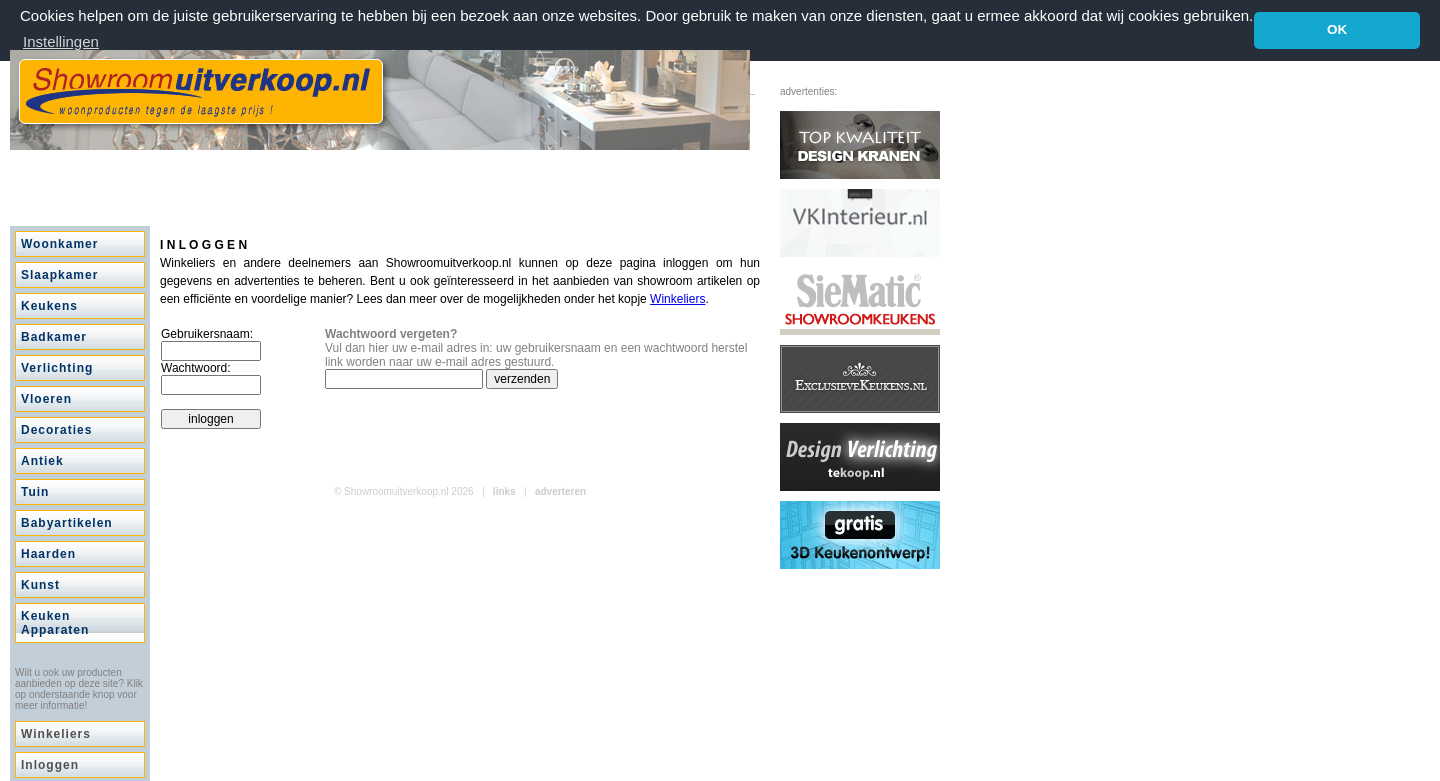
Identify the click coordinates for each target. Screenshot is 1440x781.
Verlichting (57, 368)
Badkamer (54, 337)
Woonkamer (59, 244)
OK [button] (1337, 29)
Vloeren (46, 399)
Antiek (42, 461)
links (504, 491)
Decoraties (56, 430)
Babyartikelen (67, 523)
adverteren (560, 491)
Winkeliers (56, 734)
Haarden (48, 554)
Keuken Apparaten (55, 623)
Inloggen (50, 765)
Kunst (40, 585)
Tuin (35, 492)
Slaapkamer (59, 275)
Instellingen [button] (61, 41)
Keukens (49, 306)
